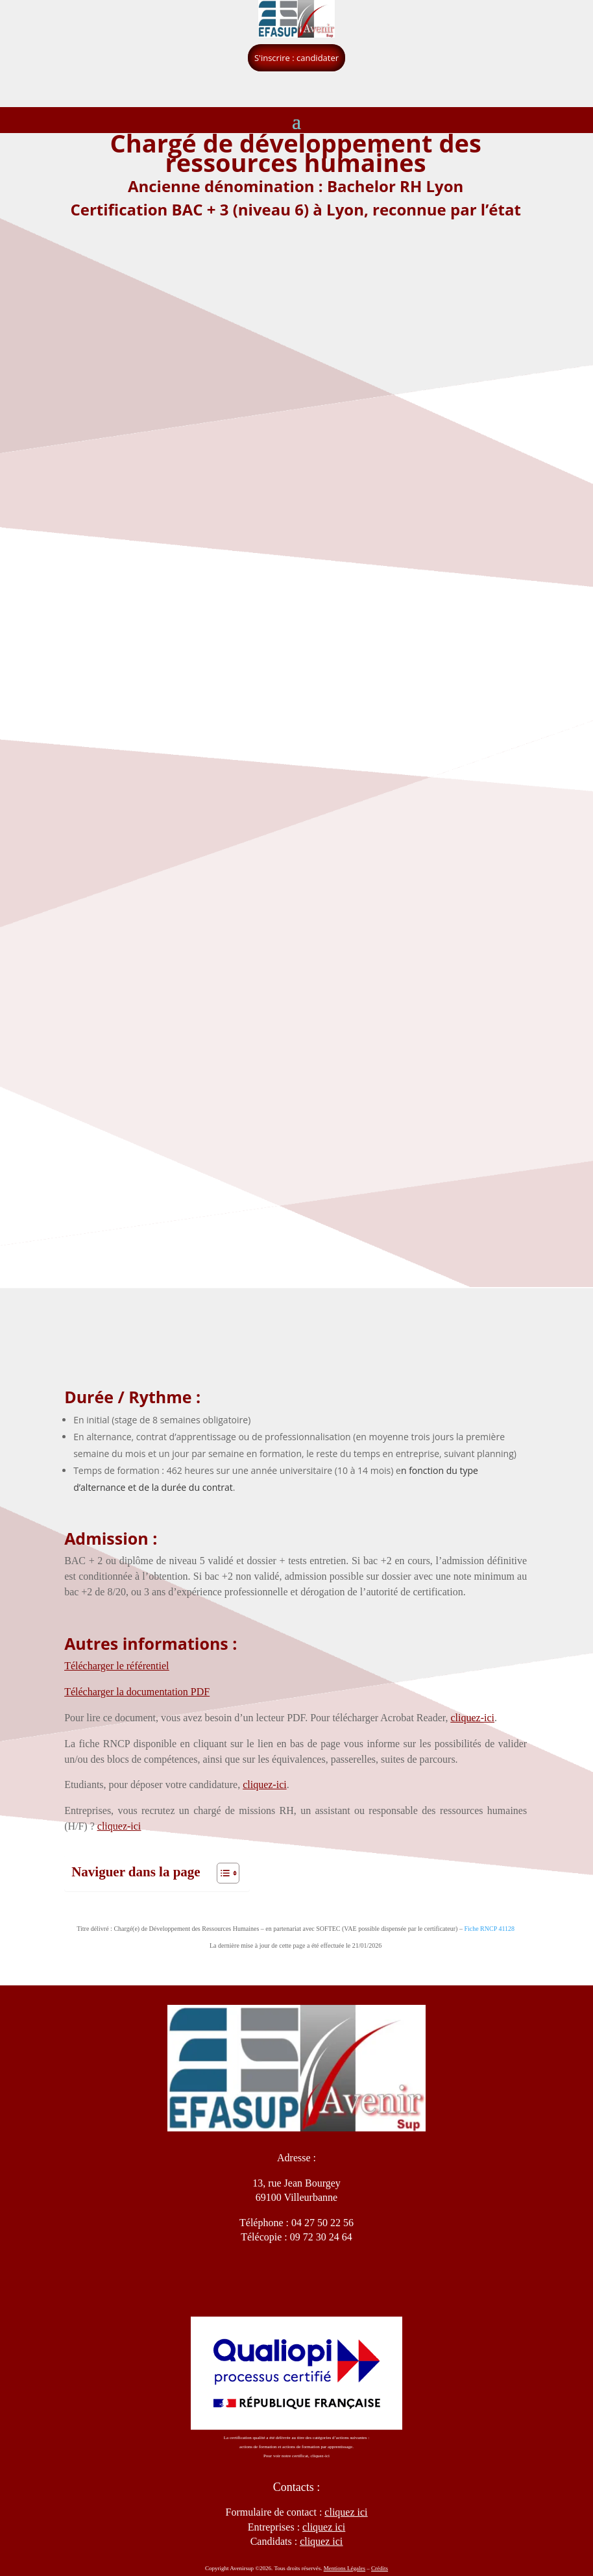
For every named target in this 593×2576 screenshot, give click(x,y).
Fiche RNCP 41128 (489, 1928)
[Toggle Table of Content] (221, 1873)
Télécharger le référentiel (116, 1665)
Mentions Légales (344, 2568)
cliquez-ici (473, 1717)
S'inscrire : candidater (296, 58)
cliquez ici (321, 2541)
